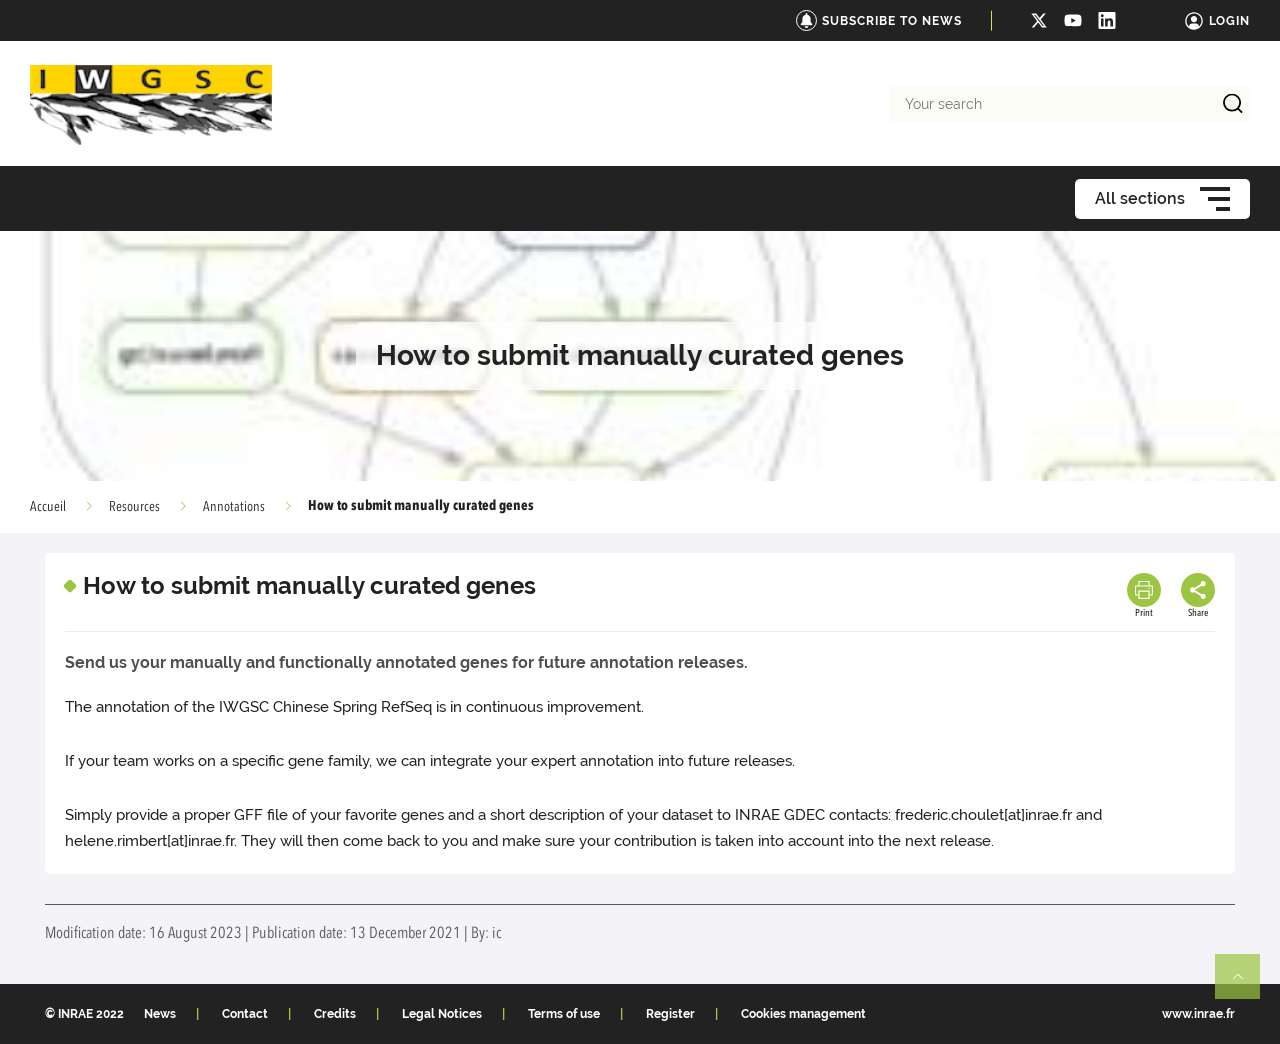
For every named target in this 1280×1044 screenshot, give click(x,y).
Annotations (234, 507)
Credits (335, 1014)
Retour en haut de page (1246, 985)
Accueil (48, 507)
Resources (134, 507)
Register (670, 1014)
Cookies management (803, 1014)
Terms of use (564, 1014)
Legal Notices (442, 1014)
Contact (245, 1014)
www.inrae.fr (1198, 1014)
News (160, 1014)
